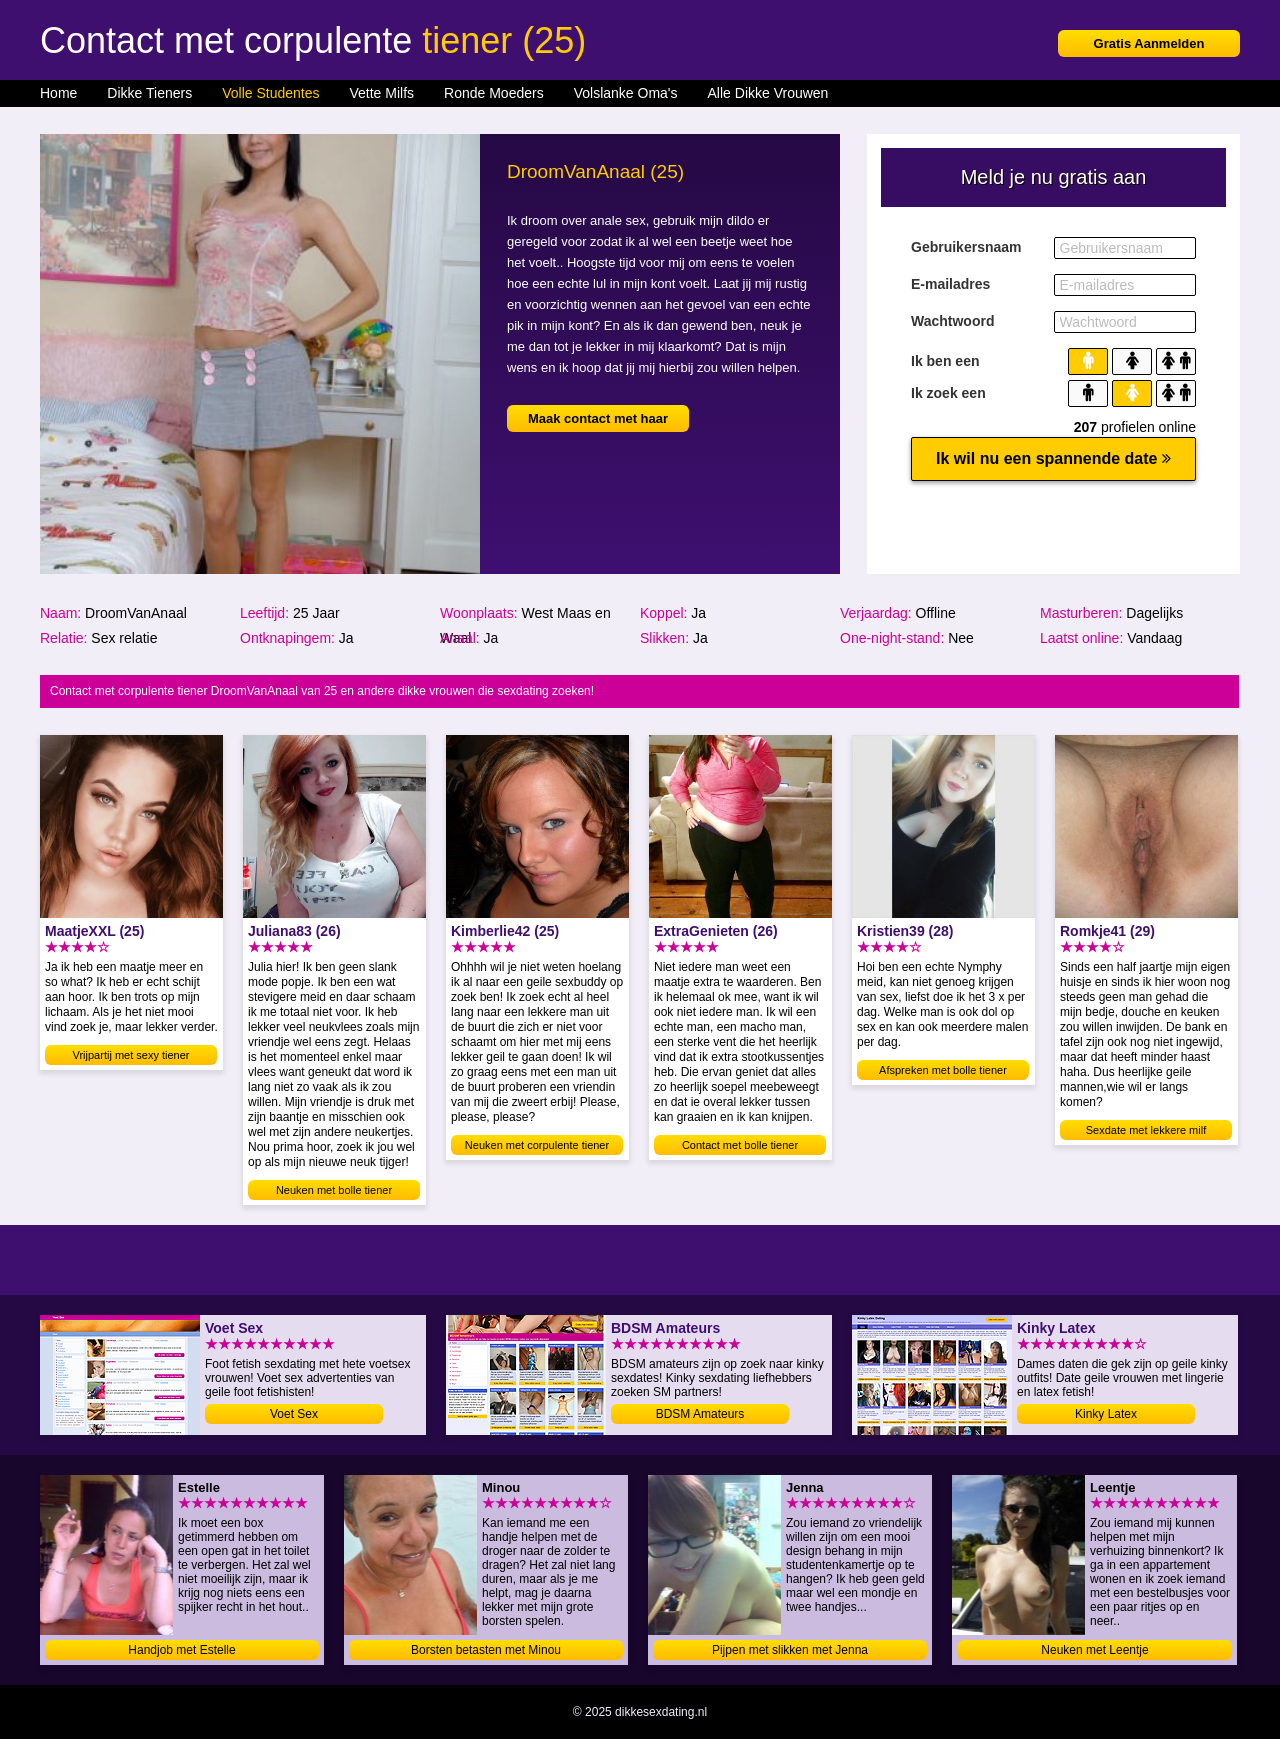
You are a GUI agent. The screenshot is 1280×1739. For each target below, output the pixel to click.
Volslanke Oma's (626, 93)
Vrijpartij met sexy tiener (131, 1055)
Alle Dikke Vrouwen (768, 93)
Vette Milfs (381, 93)
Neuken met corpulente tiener (537, 1145)
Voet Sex (294, 1414)
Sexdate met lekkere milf (1146, 1130)
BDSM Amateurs (700, 1414)
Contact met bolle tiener (740, 1145)
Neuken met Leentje (1094, 1650)
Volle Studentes (270, 93)
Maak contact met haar (598, 418)
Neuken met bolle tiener (334, 1190)
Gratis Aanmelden (1149, 43)
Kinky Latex (1106, 1414)
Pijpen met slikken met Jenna (790, 1650)
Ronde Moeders (494, 93)
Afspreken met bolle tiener (943, 1070)
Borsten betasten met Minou (486, 1650)
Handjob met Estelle (181, 1650)
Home (58, 93)
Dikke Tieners (149, 93)
